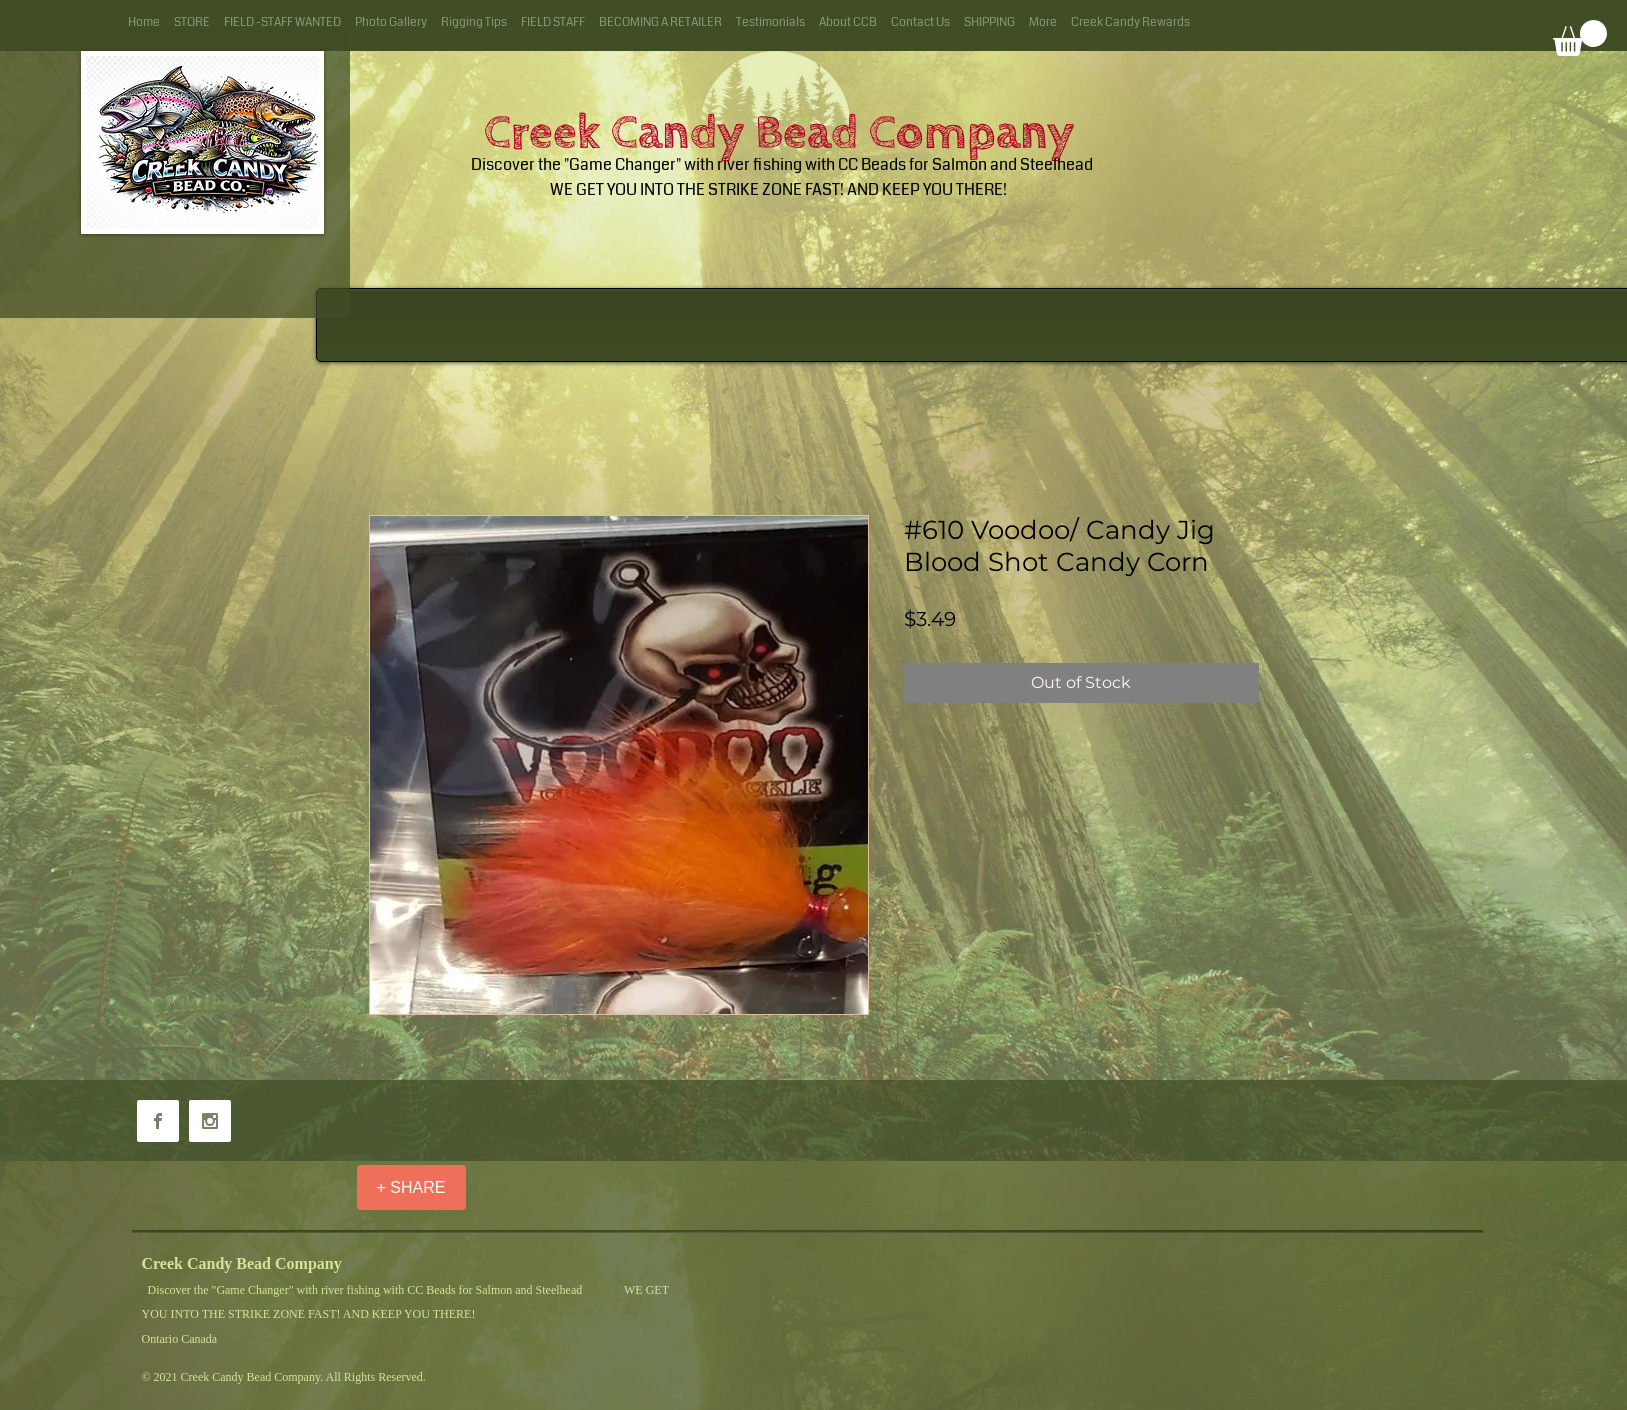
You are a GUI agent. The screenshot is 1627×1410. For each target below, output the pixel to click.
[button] (1580, 38)
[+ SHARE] (411, 1187)
